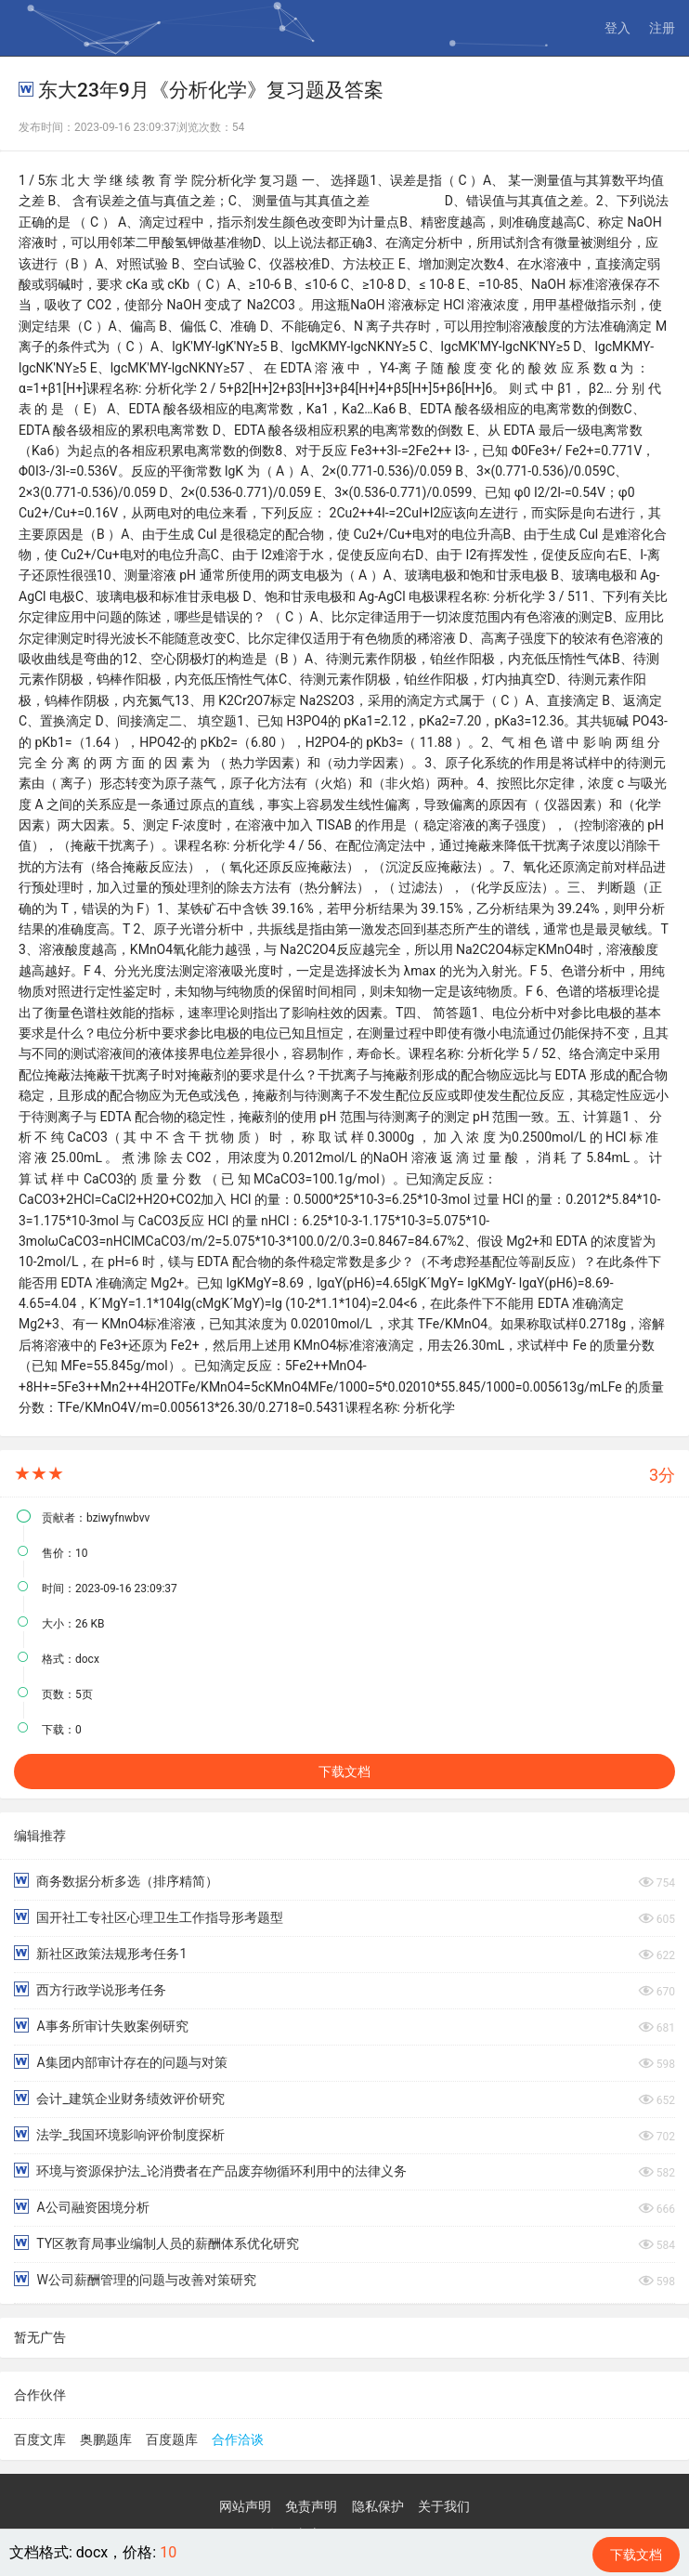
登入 (617, 27)
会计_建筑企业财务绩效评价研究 (119, 2098)
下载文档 (344, 1771)
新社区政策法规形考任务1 (100, 1953)
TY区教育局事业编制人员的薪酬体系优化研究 (156, 2243)
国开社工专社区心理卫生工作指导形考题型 (148, 1917)
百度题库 (172, 2439)
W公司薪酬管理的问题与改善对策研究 (135, 2279)
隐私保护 (378, 2506)
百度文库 (40, 2439)
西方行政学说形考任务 (90, 1989)
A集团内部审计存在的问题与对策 (121, 2062)
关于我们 (444, 2506)
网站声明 (245, 2506)
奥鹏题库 (106, 2439)
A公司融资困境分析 (82, 2207)
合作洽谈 (238, 2439)
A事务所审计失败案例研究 (101, 2025)
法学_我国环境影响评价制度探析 (119, 2134)
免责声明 (311, 2506)
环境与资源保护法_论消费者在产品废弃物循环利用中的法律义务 (210, 2170)
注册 (662, 27)
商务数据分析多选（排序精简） (116, 1881)
